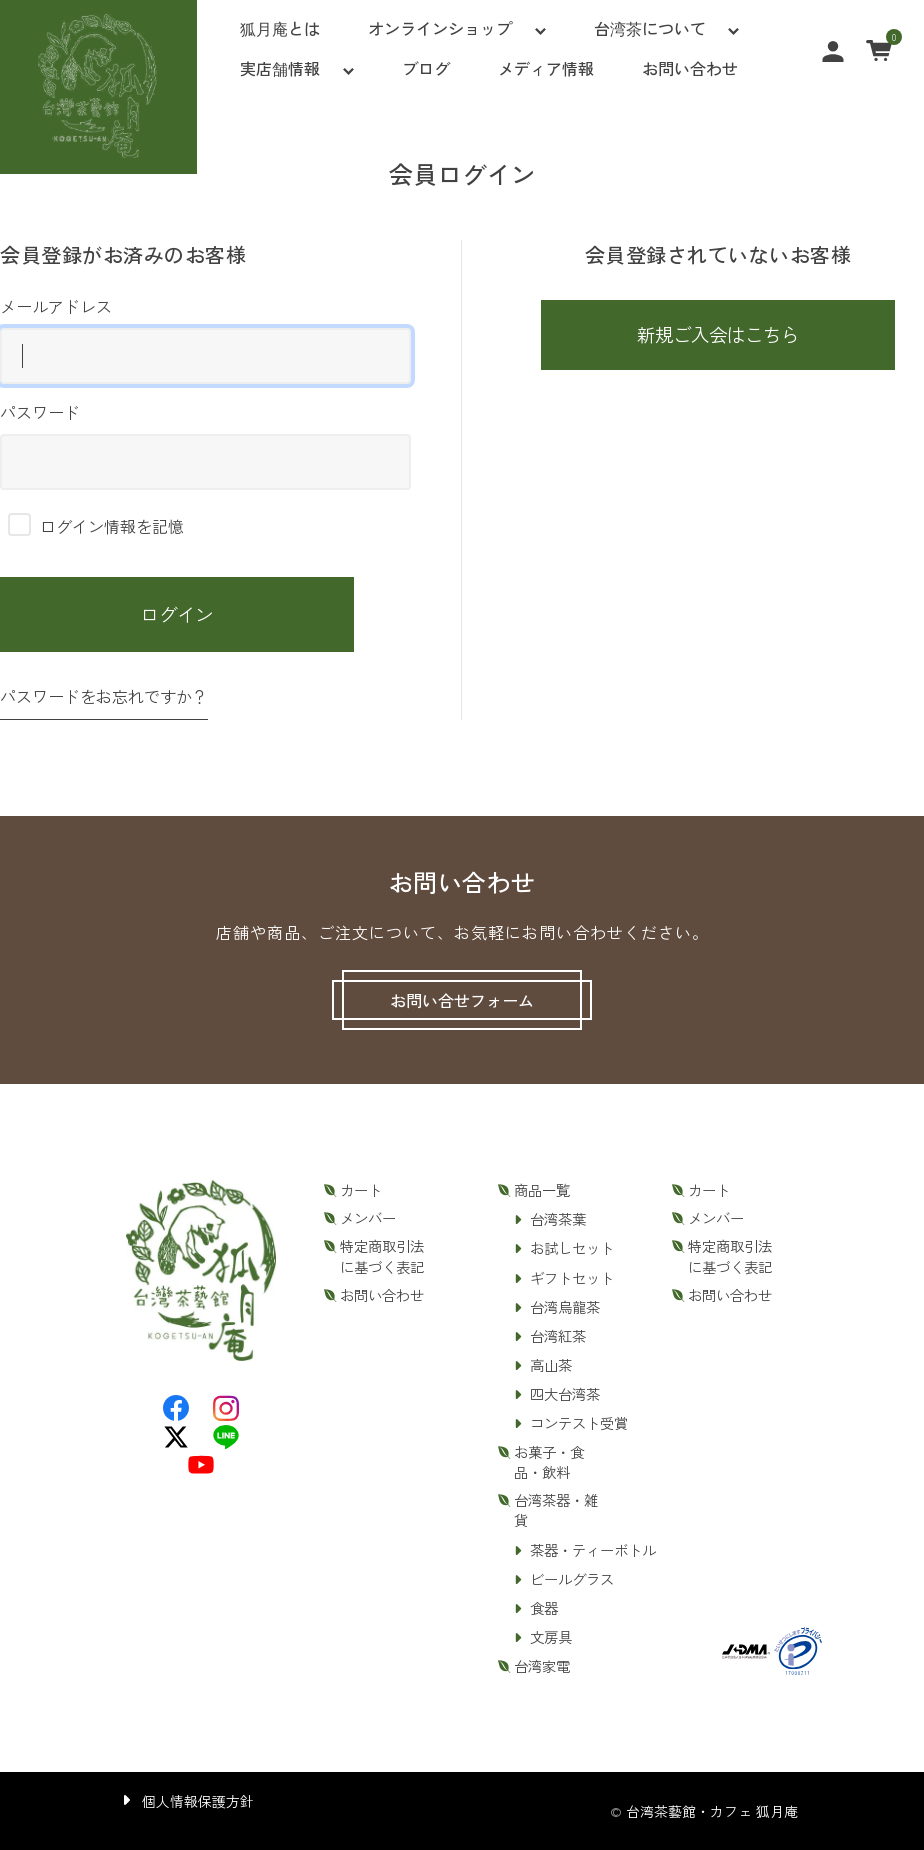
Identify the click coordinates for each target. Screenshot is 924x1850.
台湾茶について (650, 28)
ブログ (426, 68)
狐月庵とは (280, 28)
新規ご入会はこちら (718, 334)
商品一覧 (542, 1190)
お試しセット (572, 1248)
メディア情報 (546, 68)
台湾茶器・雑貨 (556, 1510)
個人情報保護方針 (198, 1801)
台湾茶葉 (558, 1219)
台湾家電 (542, 1666)
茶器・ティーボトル (593, 1550)
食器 (544, 1608)
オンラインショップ (440, 28)
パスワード (205, 445)
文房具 (551, 1637)
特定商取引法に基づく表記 (382, 1256)
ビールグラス (572, 1579)
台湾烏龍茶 (565, 1307)
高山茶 (551, 1365)
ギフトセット (572, 1278)
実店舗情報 (280, 68)
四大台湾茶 (565, 1394)
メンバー (368, 1218)
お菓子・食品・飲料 (549, 1462)
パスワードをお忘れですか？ (104, 696)
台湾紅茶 (558, 1336)
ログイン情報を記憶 (96, 526)
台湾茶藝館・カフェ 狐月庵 (712, 1811)
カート (361, 1190)
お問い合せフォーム (462, 1000)
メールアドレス (205, 339)
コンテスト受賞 (579, 1423)
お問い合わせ (690, 68)
